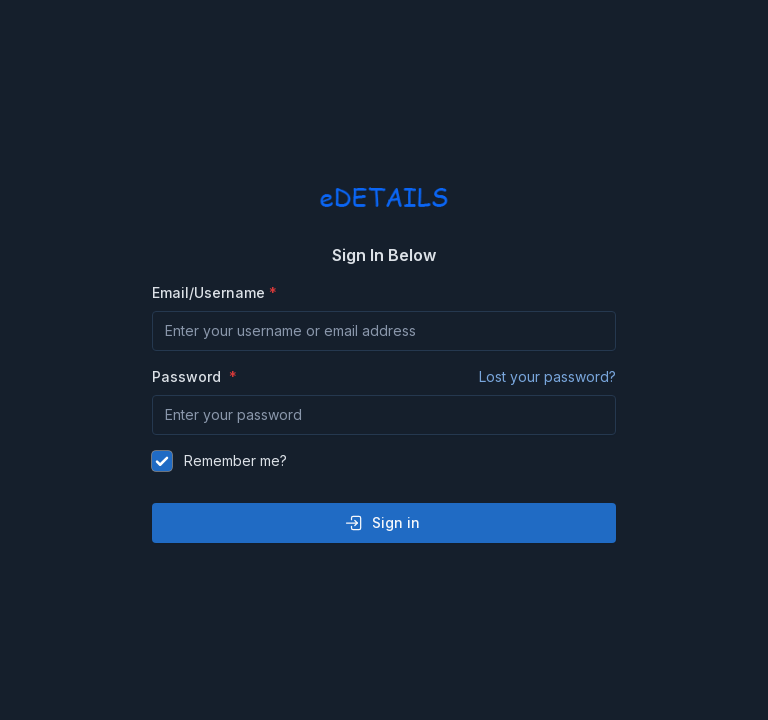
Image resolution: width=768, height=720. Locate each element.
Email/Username (208, 292)
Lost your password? (547, 376)
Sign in (382, 523)
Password (384, 377)
